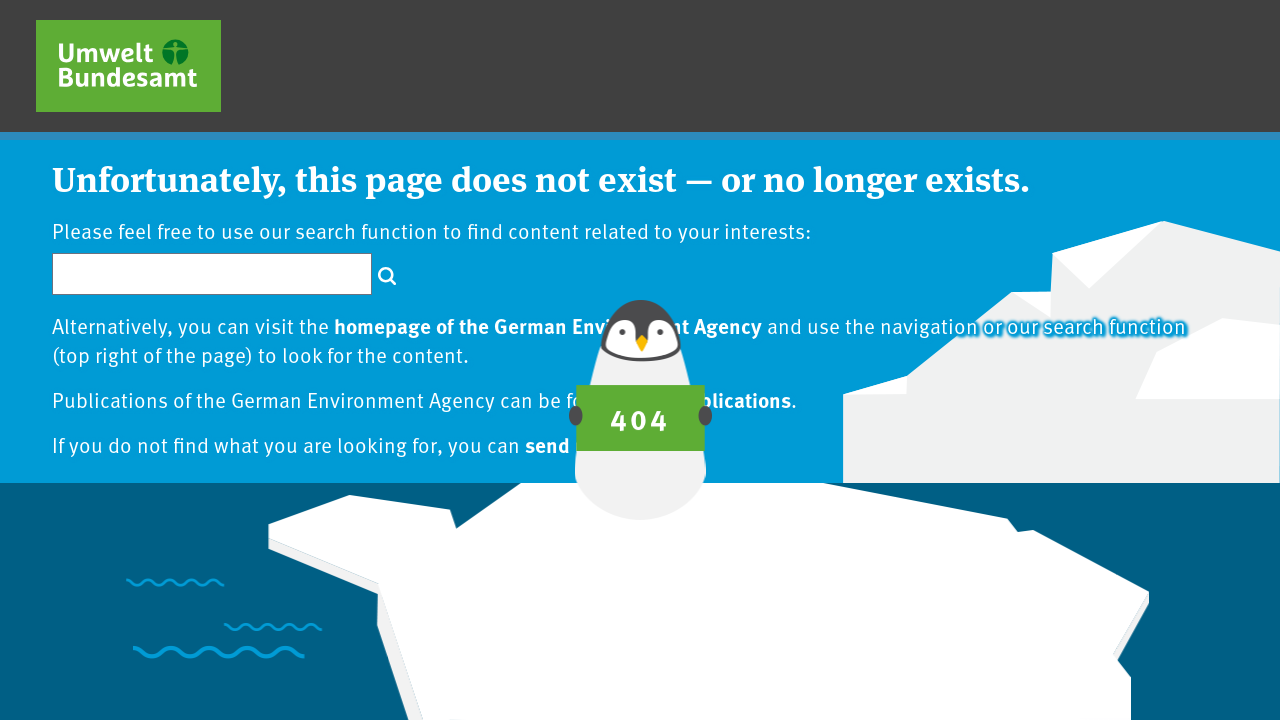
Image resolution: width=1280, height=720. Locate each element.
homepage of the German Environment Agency (548, 325)
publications (734, 399)
